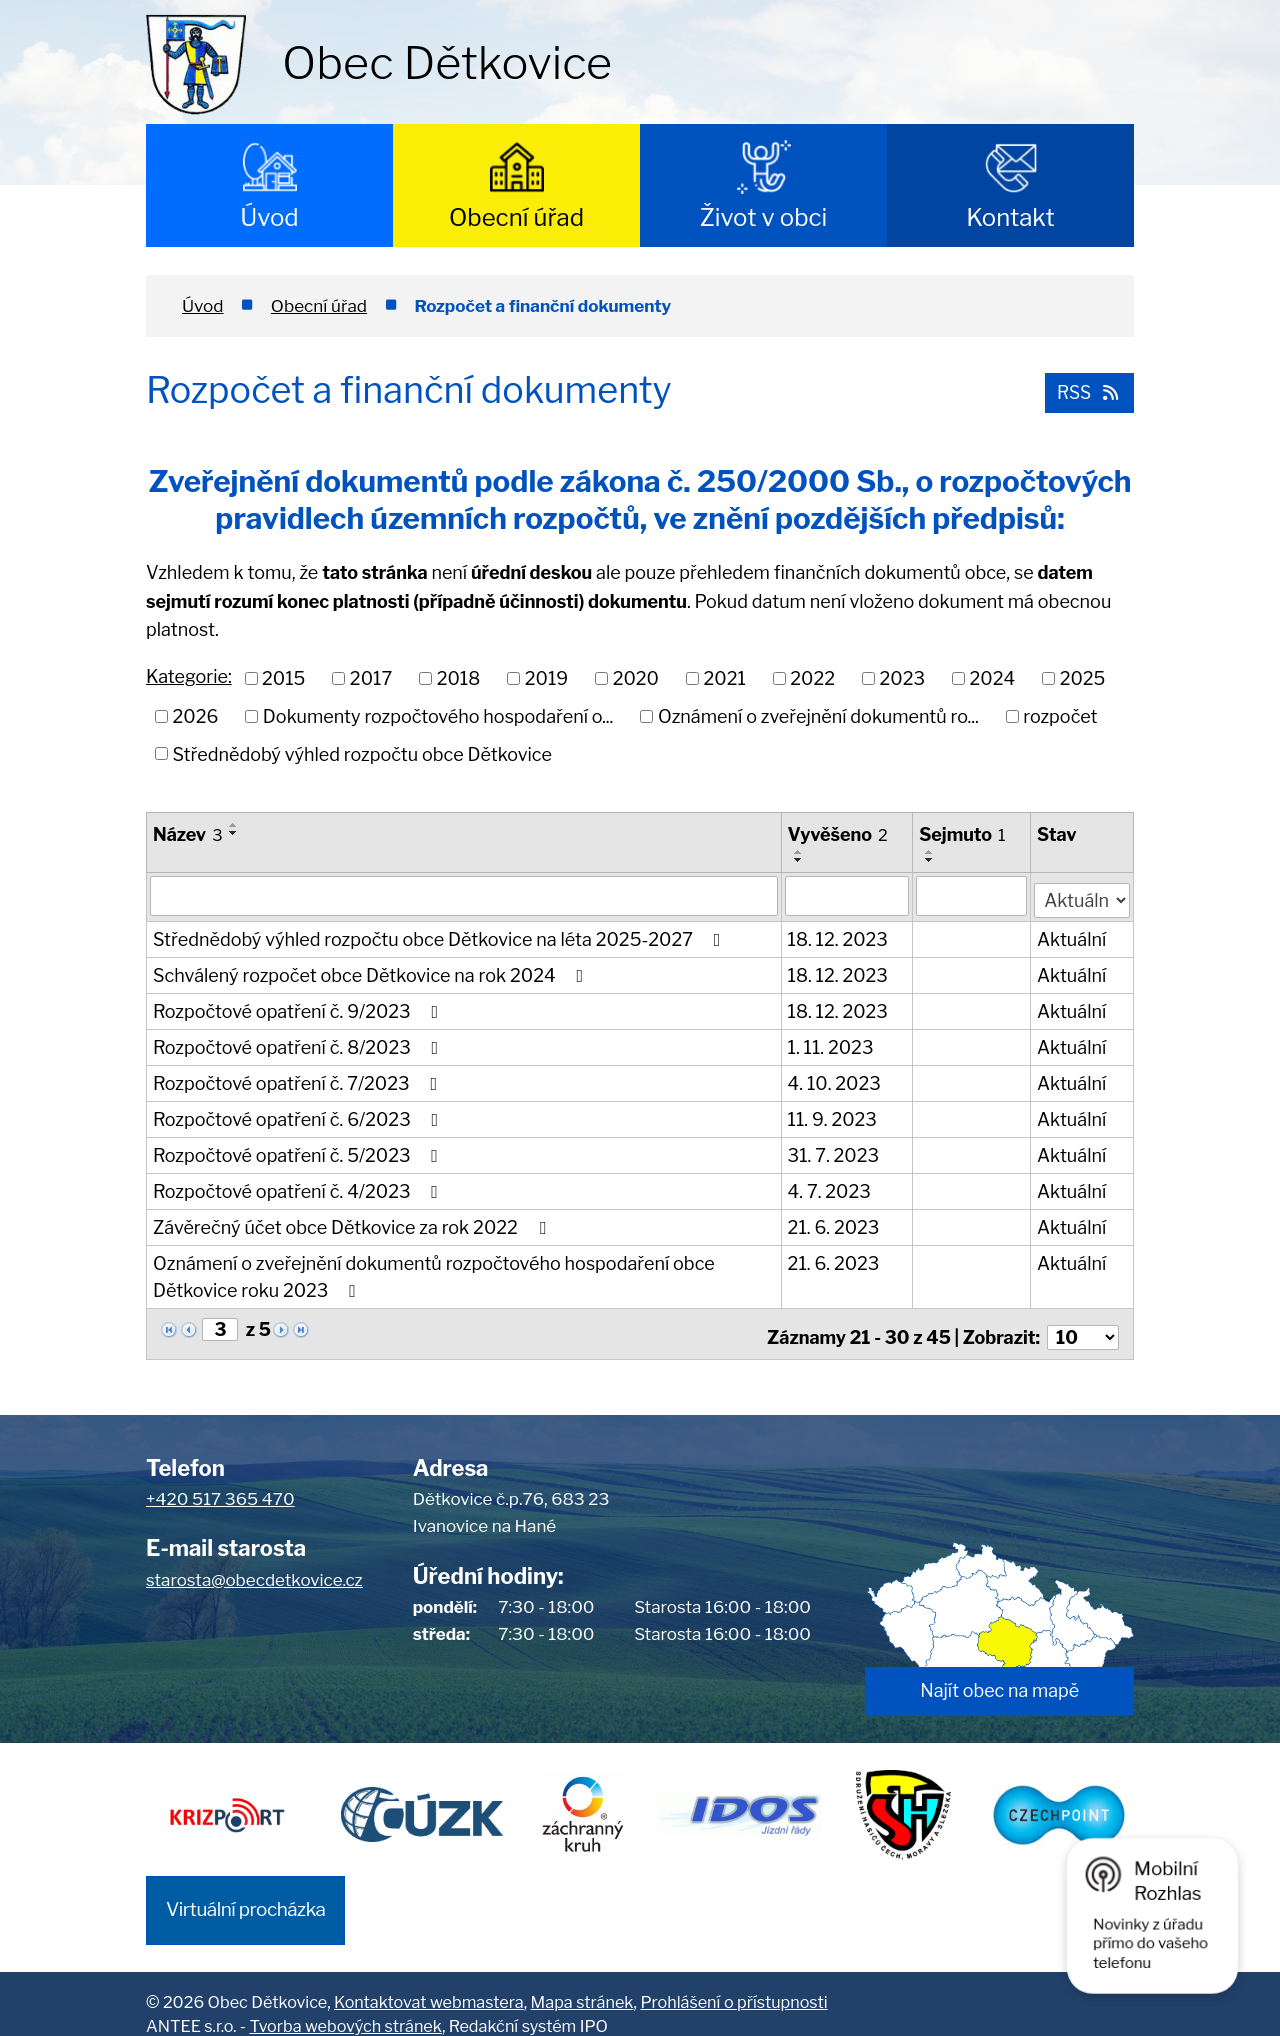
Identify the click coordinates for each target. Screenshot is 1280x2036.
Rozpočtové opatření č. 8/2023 (299, 1043)
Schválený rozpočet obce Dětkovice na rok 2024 (372, 971)
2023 (903, 678)
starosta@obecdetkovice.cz (254, 1569)
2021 (724, 678)
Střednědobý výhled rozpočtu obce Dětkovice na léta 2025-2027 (440, 935)
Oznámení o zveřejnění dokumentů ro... (818, 716)
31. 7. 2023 (834, 1151)
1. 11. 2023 (832, 1043)
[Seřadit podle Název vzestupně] (234, 825)
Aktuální (1072, 935)
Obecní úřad (516, 217)
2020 (636, 678)
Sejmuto (963, 834)
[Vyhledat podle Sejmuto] (972, 895)
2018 (459, 678)
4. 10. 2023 (835, 1079)
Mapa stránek (582, 1981)
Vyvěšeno (839, 834)
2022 (812, 678)
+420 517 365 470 (220, 1489)
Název (188, 834)
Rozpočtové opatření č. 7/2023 (299, 1079)
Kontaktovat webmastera (429, 1981)
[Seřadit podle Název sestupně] (234, 833)
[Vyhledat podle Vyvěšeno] (848, 895)
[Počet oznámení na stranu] (1083, 1326)
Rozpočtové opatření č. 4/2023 (299, 1187)
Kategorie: (189, 676)
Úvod (269, 217)
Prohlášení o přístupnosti (733, 1981)
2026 (196, 716)
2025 (1083, 678)
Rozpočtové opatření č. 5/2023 (299, 1151)
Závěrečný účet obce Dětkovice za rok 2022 (353, 1223)
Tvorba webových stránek (345, 2006)
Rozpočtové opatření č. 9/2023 (299, 1007)
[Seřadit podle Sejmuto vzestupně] (931, 852)
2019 (546, 678)
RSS (1085, 389)
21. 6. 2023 (835, 1223)
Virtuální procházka (245, 1889)
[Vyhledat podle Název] (464, 895)
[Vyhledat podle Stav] (1082, 893)
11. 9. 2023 (833, 1115)
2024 (993, 678)
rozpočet (1060, 716)
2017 (371, 678)
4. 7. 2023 (830, 1187)
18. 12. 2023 (839, 935)
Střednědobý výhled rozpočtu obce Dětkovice (362, 753)
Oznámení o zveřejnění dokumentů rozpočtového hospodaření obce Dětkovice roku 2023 (434, 1273)
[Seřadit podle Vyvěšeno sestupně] (800, 860)
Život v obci (764, 217)
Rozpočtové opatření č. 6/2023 (299, 1115)
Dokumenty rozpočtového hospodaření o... (438, 716)
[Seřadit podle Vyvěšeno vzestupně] (800, 852)
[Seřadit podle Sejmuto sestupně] (931, 860)
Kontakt (1010, 217)
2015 (283, 678)
